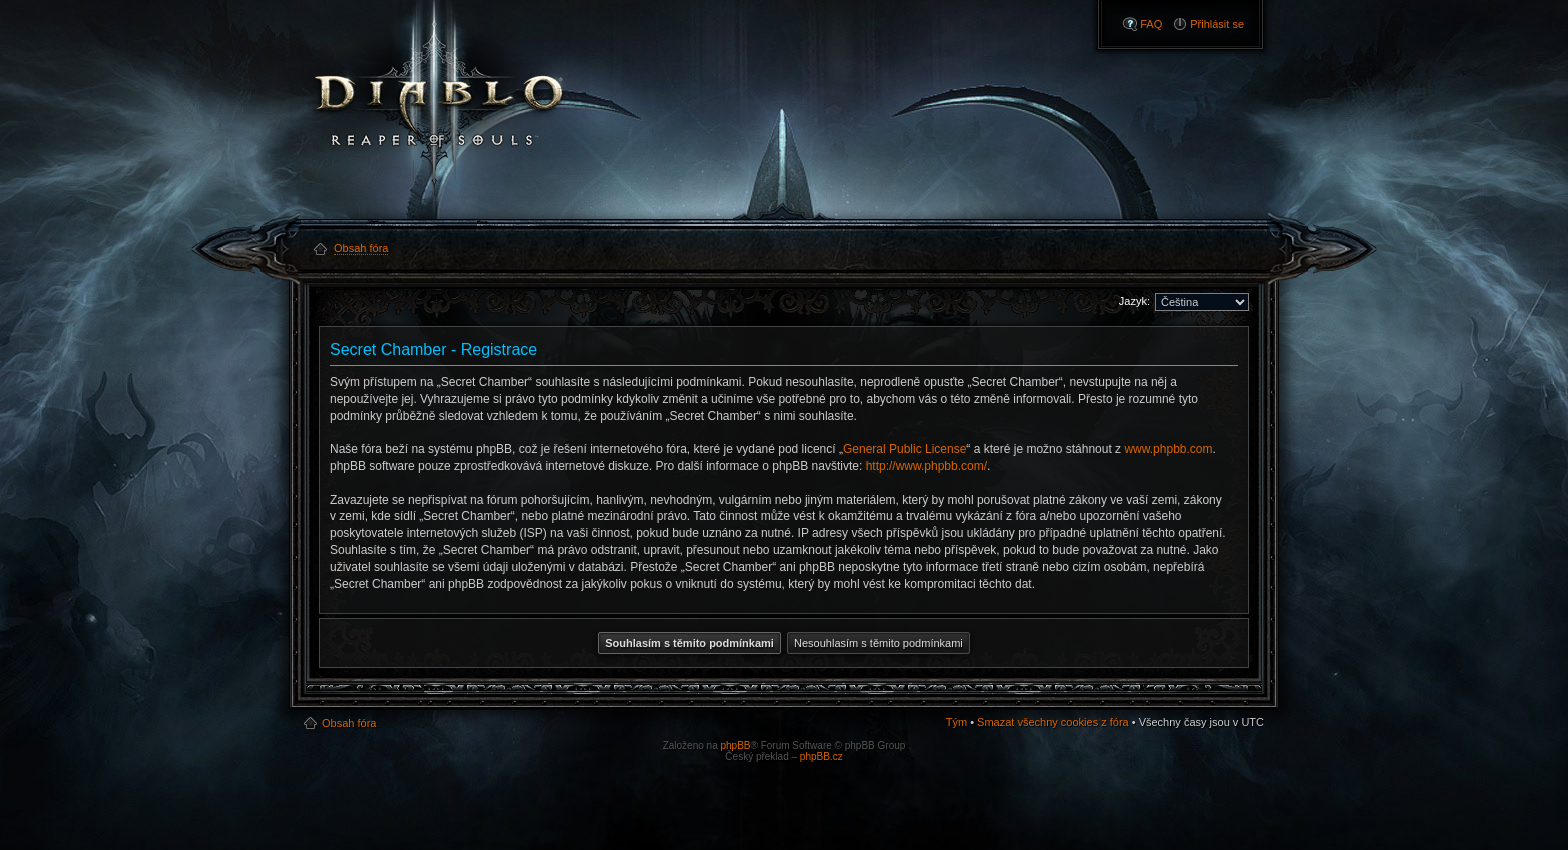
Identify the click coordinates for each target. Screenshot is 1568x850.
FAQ (1151, 24)
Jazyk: (1134, 301)
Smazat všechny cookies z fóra (1053, 722)
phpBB (735, 745)
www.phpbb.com (1168, 449)
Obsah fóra (349, 723)
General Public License (904, 449)
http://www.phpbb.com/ (926, 466)
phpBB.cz (821, 756)
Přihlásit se (1217, 24)
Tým (956, 722)
